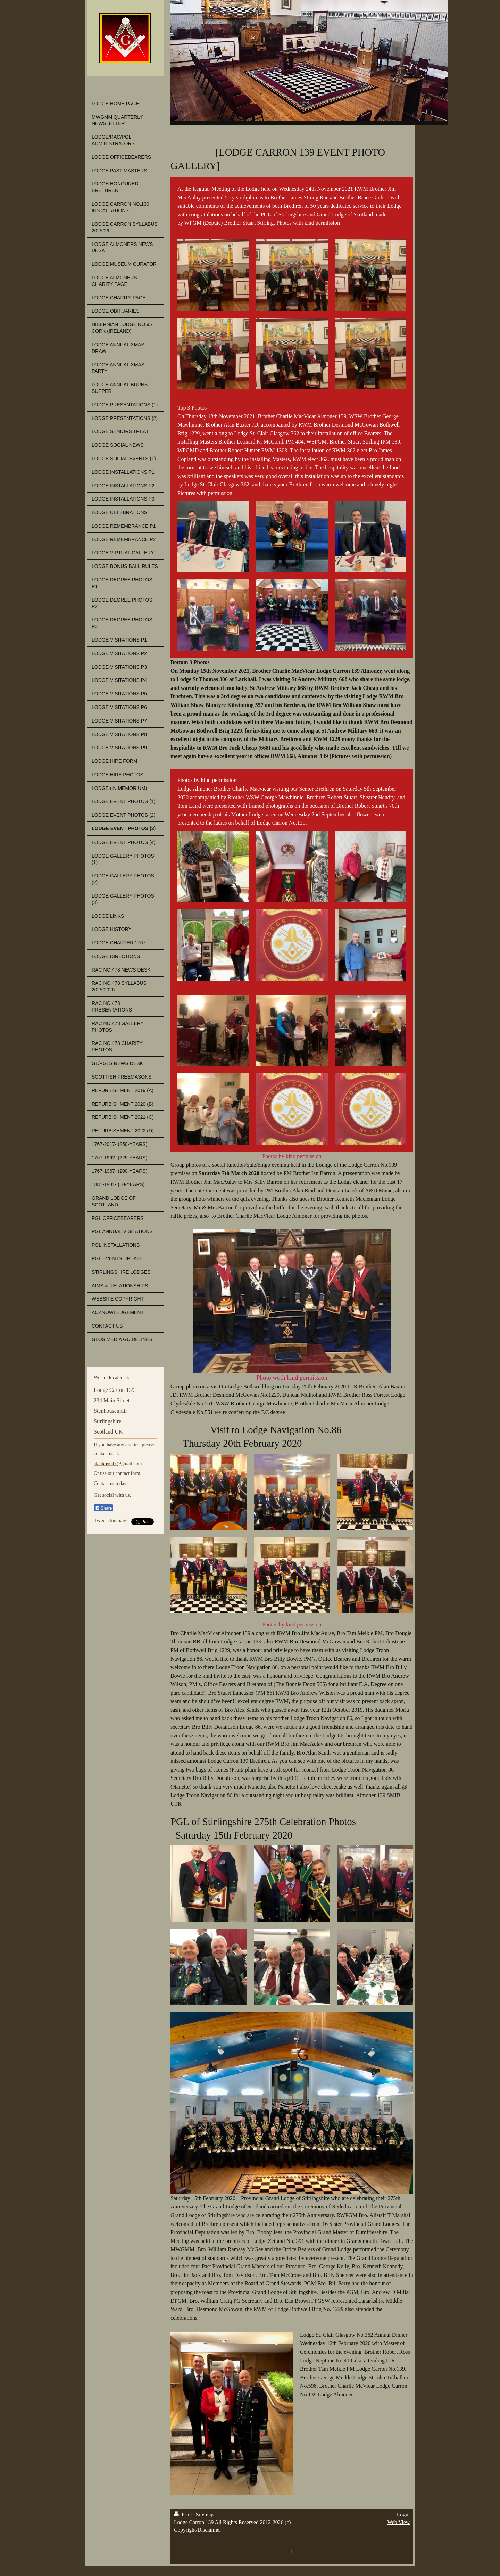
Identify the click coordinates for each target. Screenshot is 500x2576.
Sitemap (205, 2514)
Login (403, 2514)
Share (103, 1508)
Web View (398, 2522)
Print (183, 2514)
